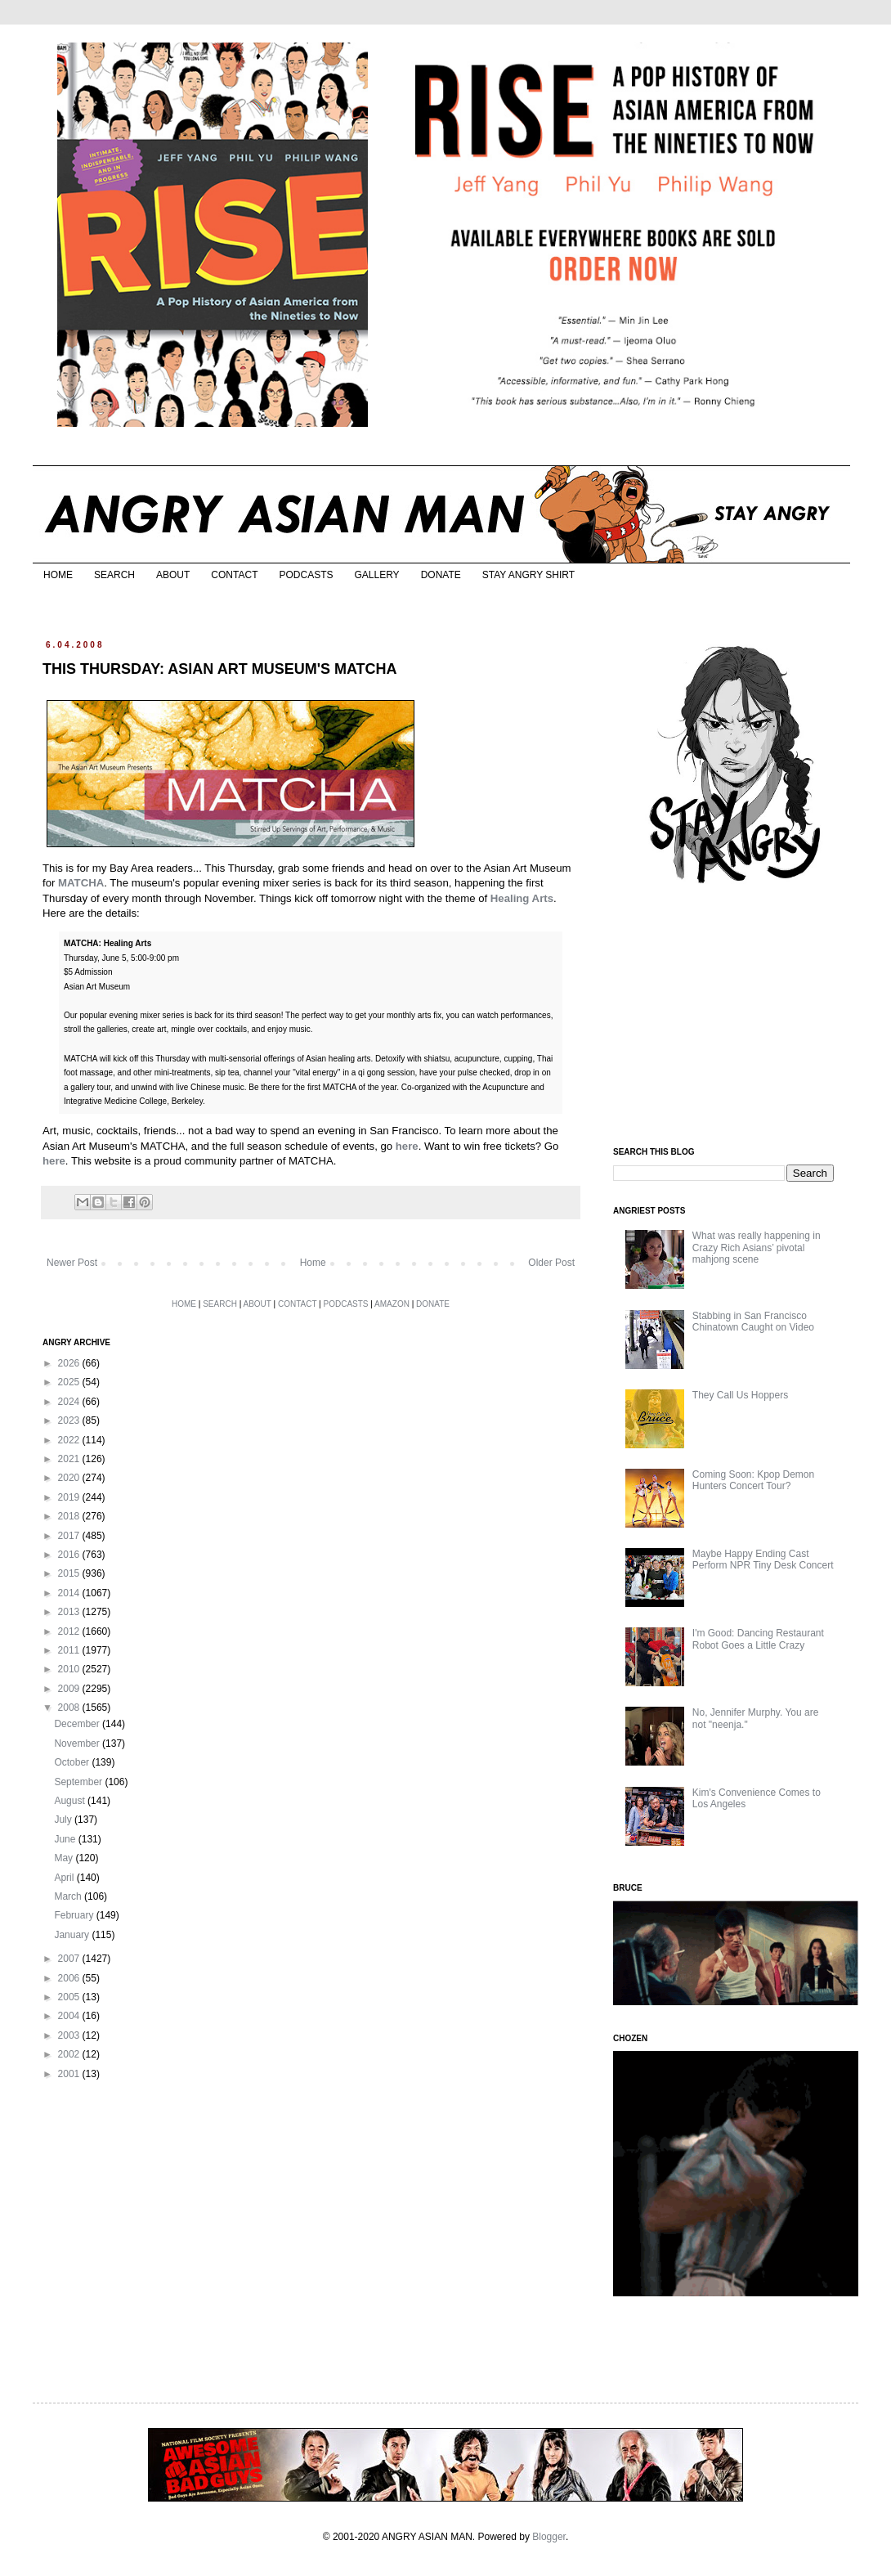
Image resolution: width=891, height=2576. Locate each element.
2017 (70, 1536)
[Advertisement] (725, 1016)
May (64, 1858)
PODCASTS (306, 575)
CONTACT (234, 575)
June (66, 1839)
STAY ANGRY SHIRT (528, 575)
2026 (70, 1363)
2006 (70, 1978)
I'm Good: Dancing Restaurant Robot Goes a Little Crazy (758, 1638)
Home (313, 1262)
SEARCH (114, 575)
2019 (70, 1497)
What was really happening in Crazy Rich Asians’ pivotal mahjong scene (756, 1247)
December (78, 1724)
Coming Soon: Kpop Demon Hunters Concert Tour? (753, 1480)
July (64, 1819)
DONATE (441, 575)
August (70, 1800)
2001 (70, 2074)
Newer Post (72, 1262)
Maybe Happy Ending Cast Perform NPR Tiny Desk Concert (763, 1559)
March (69, 1896)
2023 (70, 1420)
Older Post (551, 1262)
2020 (70, 1477)
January (73, 1935)
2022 (70, 1440)
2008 (70, 1707)
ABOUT (173, 575)
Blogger (549, 2536)
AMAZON (392, 1303)
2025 (70, 1382)
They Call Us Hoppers (740, 1395)
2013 (70, 1612)
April (65, 1877)
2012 (70, 1631)
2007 (70, 1958)
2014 (70, 1593)
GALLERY (376, 575)
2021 (70, 1459)
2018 (70, 1516)
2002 (70, 2054)
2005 (70, 1997)
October (73, 1762)
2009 (70, 1688)
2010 (70, 1669)
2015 (70, 1573)
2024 (70, 1401)
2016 (70, 1554)
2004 (70, 2016)
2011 (70, 1650)
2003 (70, 2035)
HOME (58, 575)
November (78, 1743)
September (79, 1782)
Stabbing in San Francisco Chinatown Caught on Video (753, 1321)
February (75, 1915)
